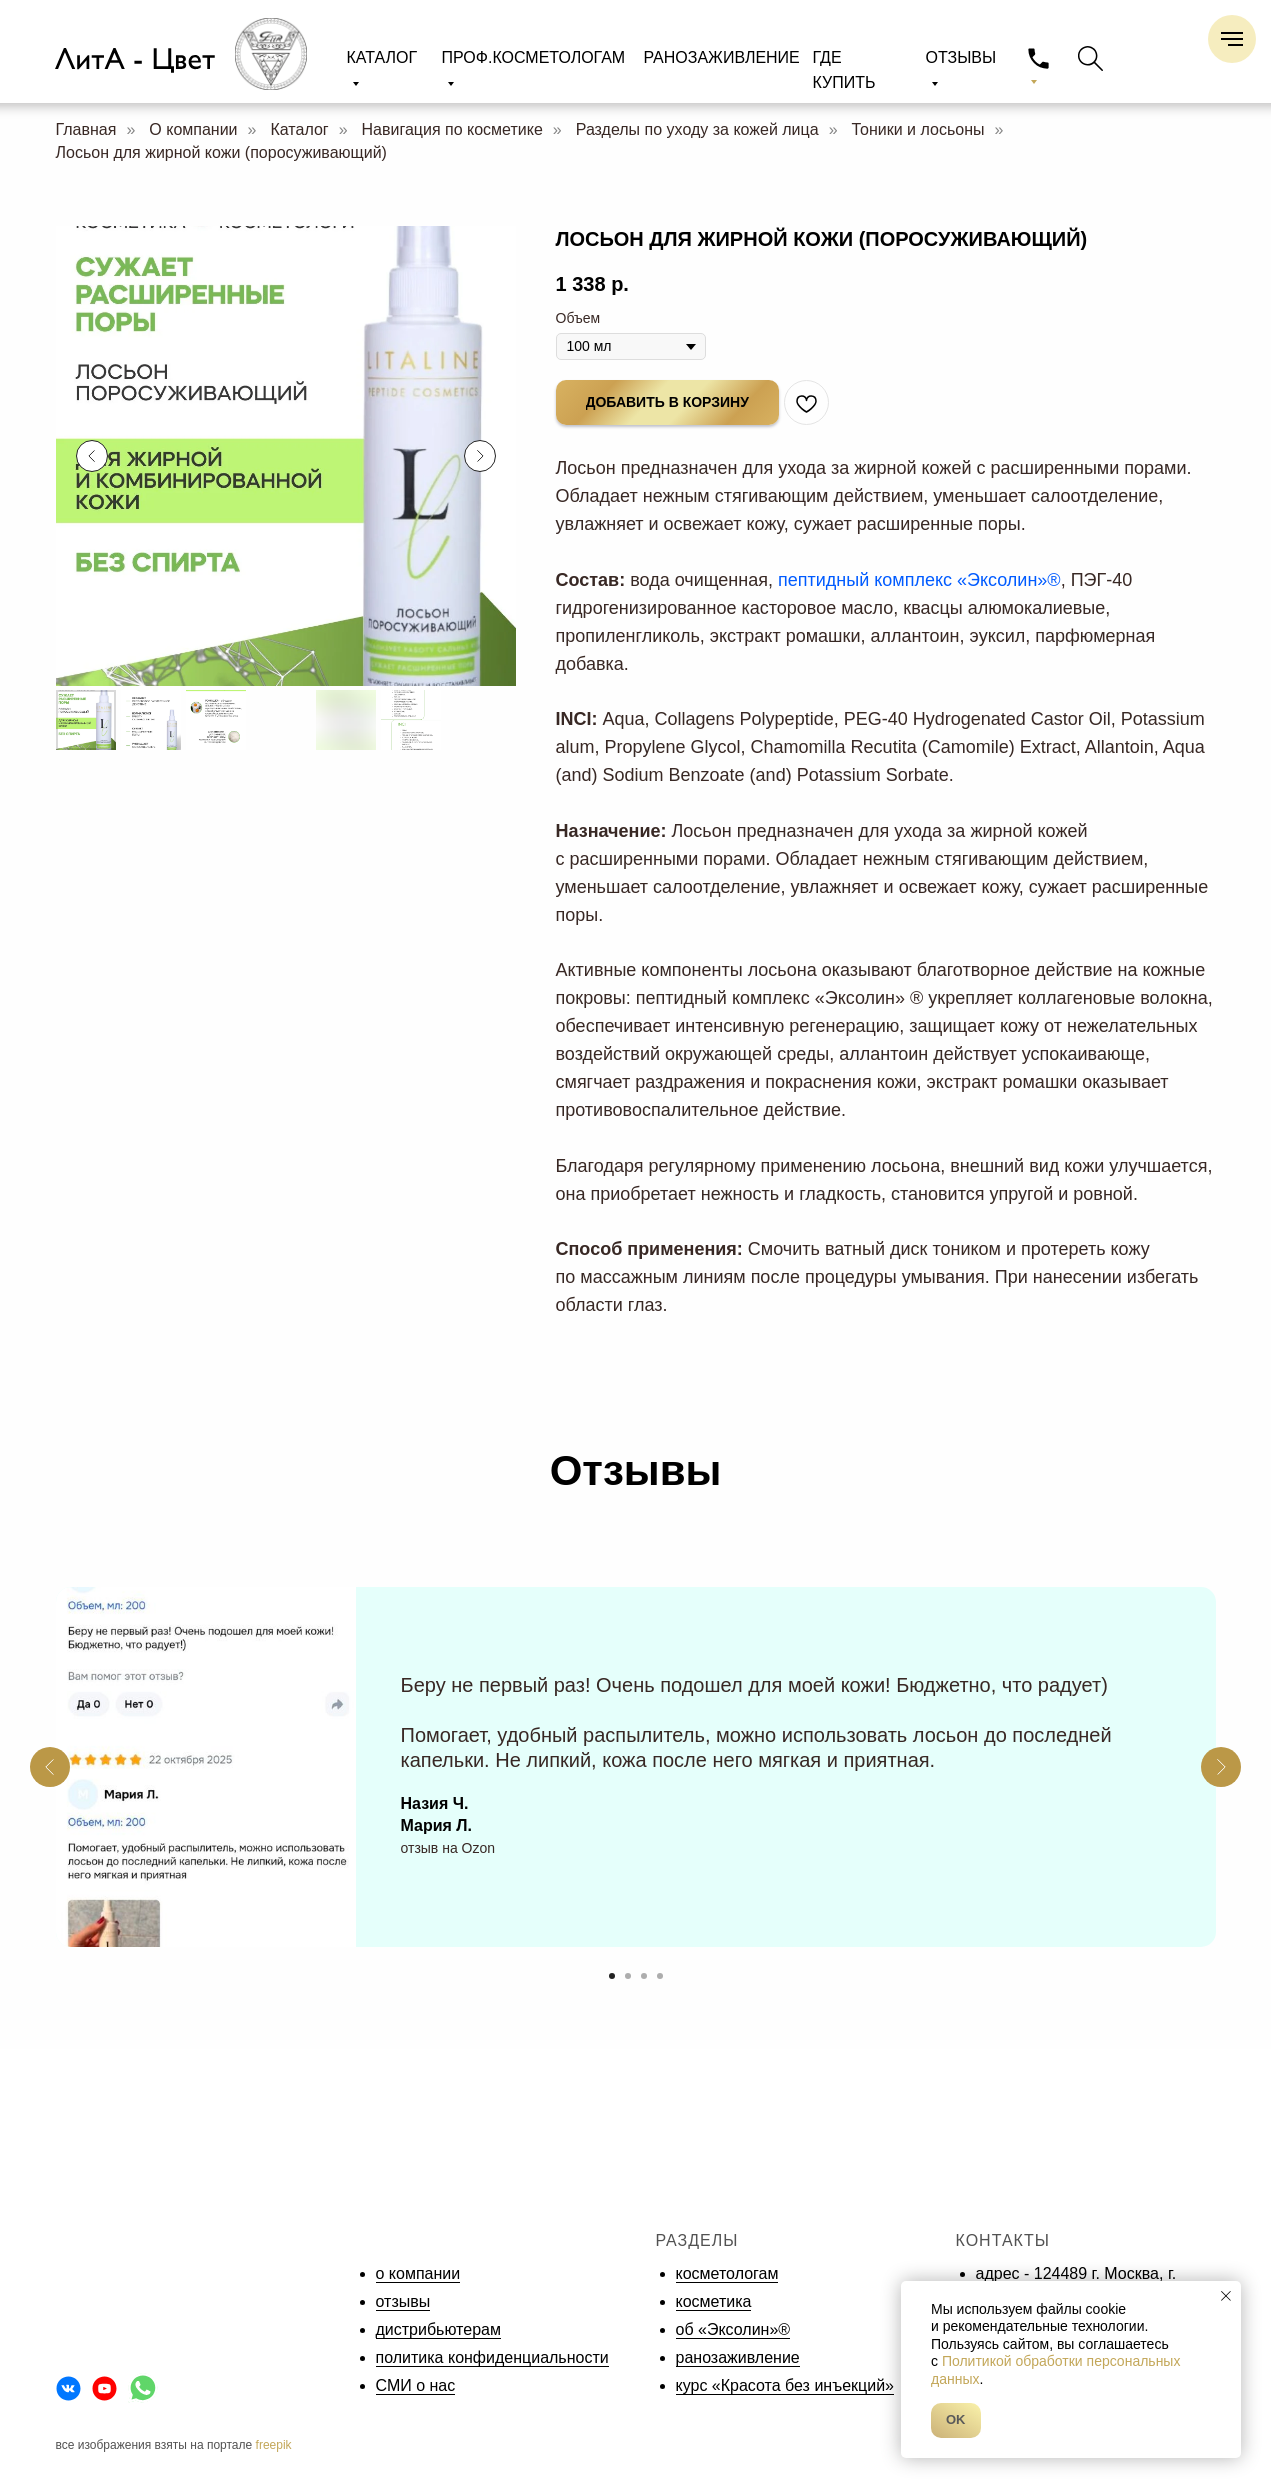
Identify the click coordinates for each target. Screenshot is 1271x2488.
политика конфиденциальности (492, 2357)
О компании (193, 129)
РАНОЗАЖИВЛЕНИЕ (722, 57)
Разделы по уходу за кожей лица (697, 129)
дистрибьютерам (438, 2329)
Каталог (299, 129)
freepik (274, 2445)
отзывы (403, 2301)
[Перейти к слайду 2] (628, 1976)
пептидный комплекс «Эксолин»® (919, 580)
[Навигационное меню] (1232, 39)
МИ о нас (421, 2385)
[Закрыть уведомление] (1226, 2296)
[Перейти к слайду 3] (644, 1976)
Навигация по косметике (452, 129)
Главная (86, 129)
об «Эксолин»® (733, 2329)
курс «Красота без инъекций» (785, 2385)
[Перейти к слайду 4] (660, 1976)
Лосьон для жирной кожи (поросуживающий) (221, 152)
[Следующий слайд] (480, 456)
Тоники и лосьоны (918, 129)
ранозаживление (738, 2357)
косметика (714, 2301)
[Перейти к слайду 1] (612, 1976)
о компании (418, 2273)
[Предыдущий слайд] (92, 456)
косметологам (727, 2273)
